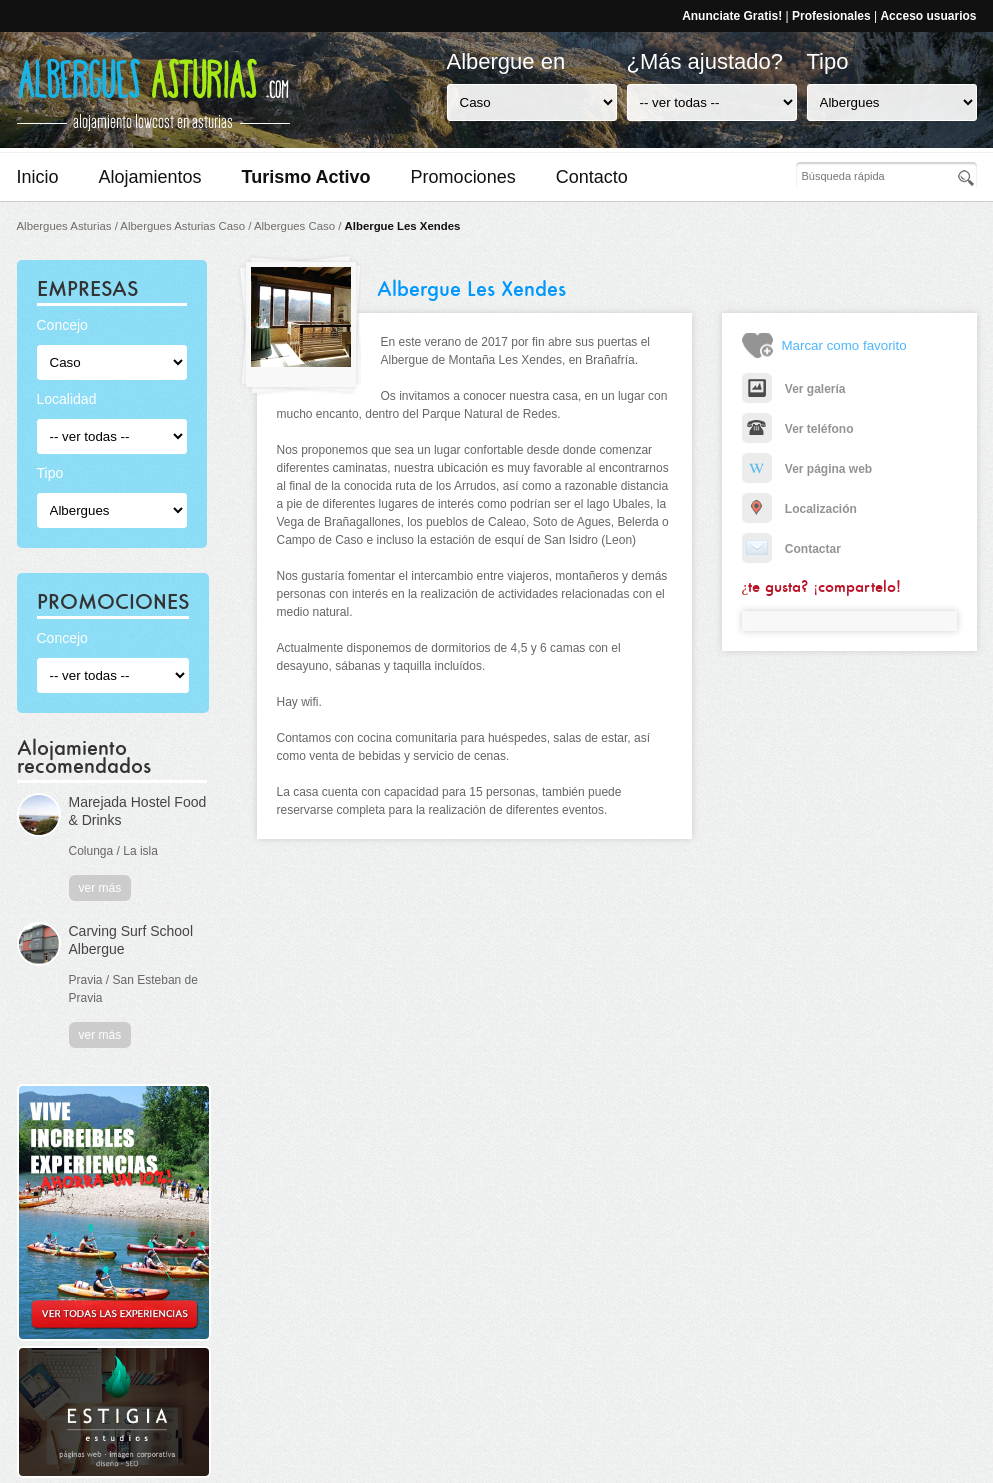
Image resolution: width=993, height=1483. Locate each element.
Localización (799, 509)
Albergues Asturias (64, 226)
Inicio (38, 177)
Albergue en (506, 61)
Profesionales (831, 16)
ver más (100, 888)
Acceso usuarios (928, 16)
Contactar (791, 549)
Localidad (67, 399)
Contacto (592, 177)
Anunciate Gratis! (732, 16)
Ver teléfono (798, 429)
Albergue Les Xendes (403, 226)
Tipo (828, 61)
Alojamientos (150, 177)
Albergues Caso (294, 226)
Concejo (62, 325)
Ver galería (794, 389)
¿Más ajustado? (705, 61)
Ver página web (807, 469)
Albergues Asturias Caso (182, 226)
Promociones (463, 177)
